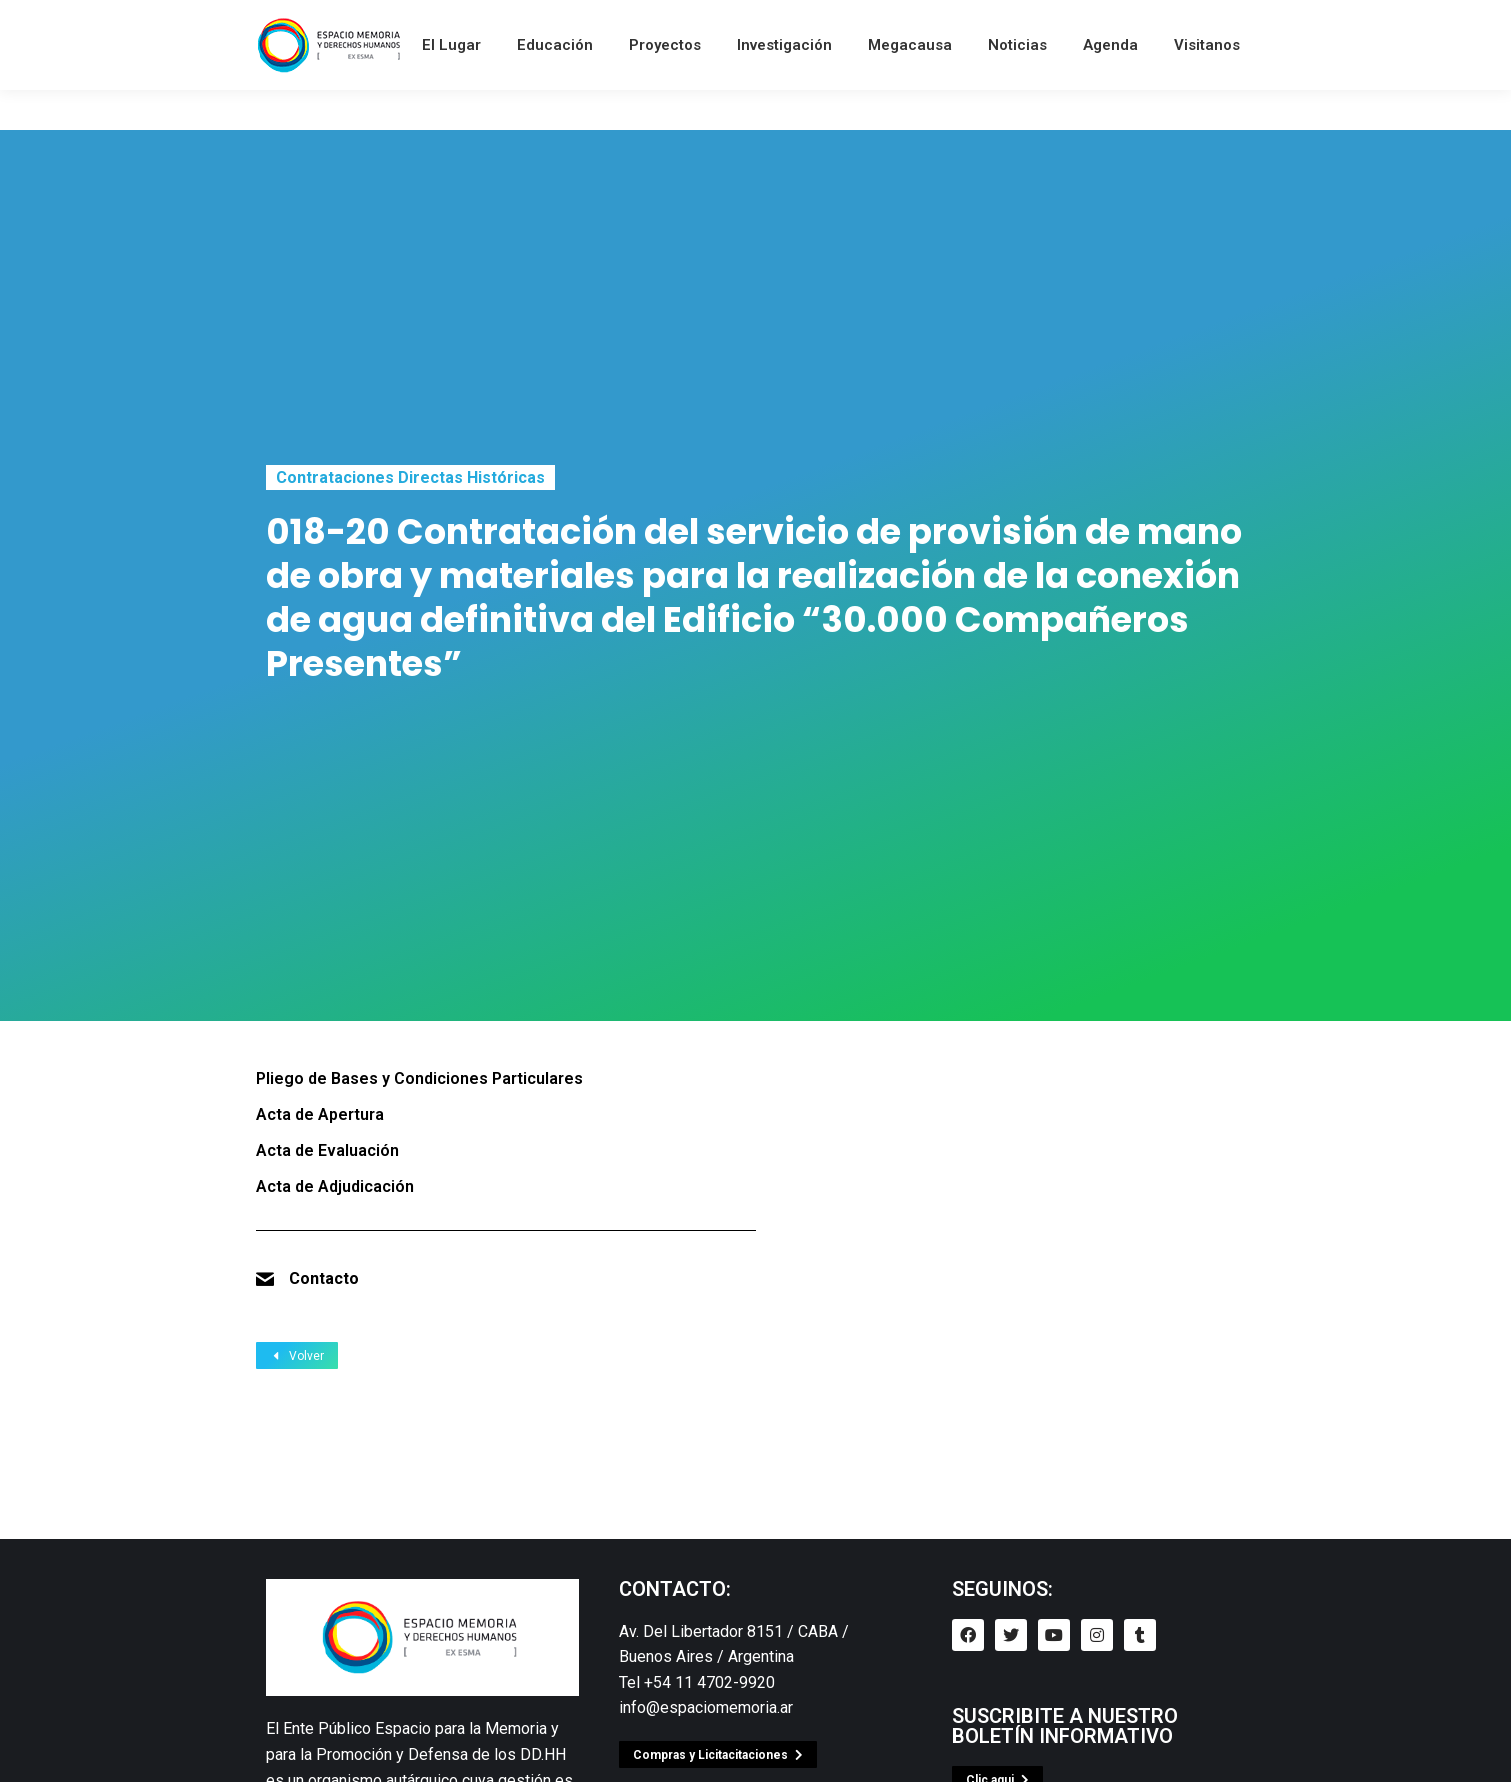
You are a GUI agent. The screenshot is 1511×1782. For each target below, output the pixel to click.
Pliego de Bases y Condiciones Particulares (419, 1078)
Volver (297, 1356)
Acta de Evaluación (327, 1150)
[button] (718, 1754)
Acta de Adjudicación (335, 1186)
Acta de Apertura (320, 1114)
